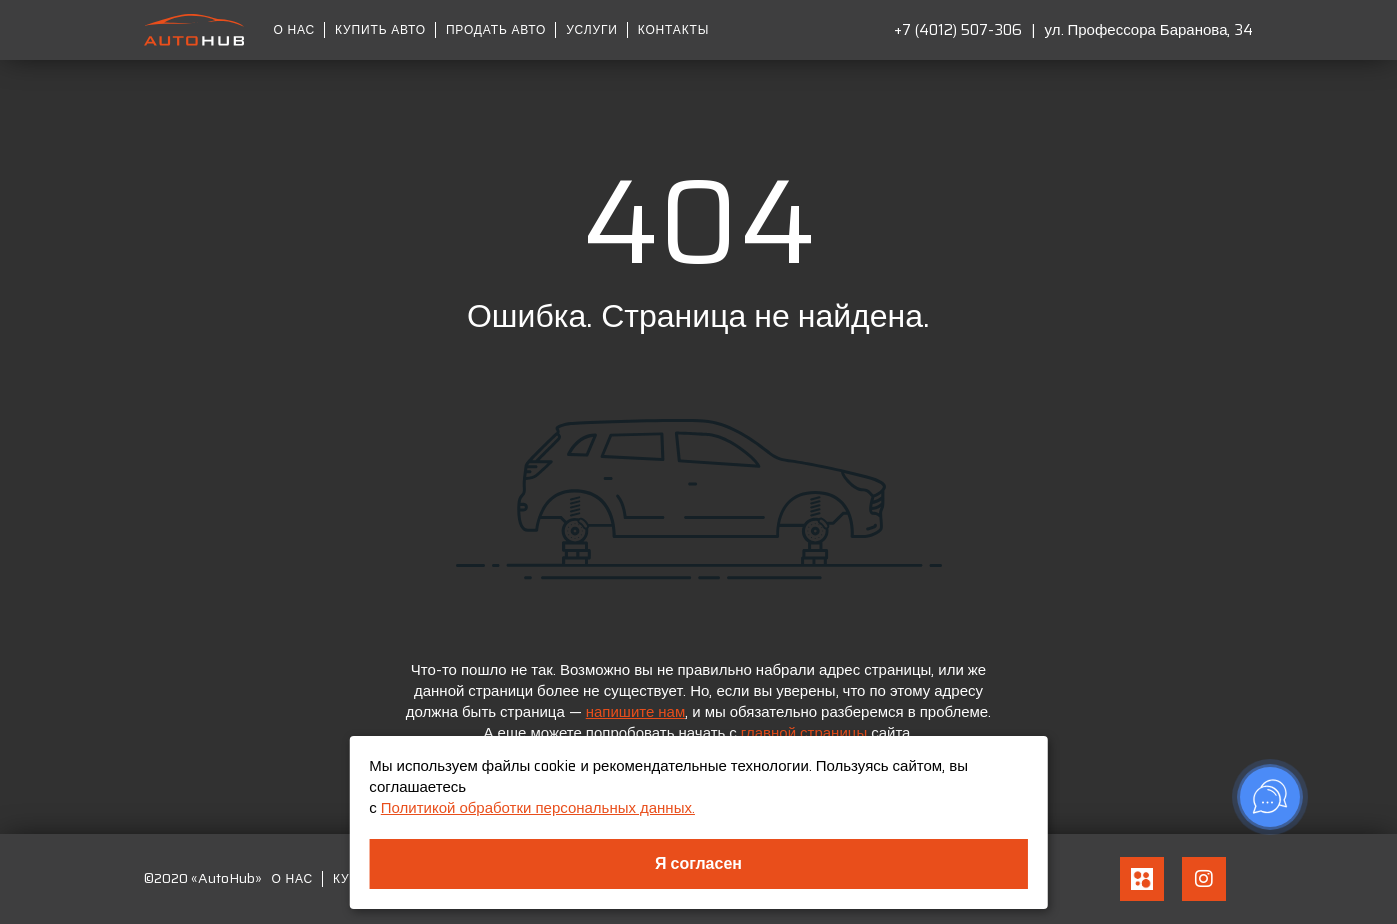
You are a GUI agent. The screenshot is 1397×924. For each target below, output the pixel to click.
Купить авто (380, 30)
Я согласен (698, 863)
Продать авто (496, 30)
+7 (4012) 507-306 (958, 30)
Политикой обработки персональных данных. (538, 808)
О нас (295, 30)
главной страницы (804, 733)
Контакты (673, 30)
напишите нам (636, 712)
